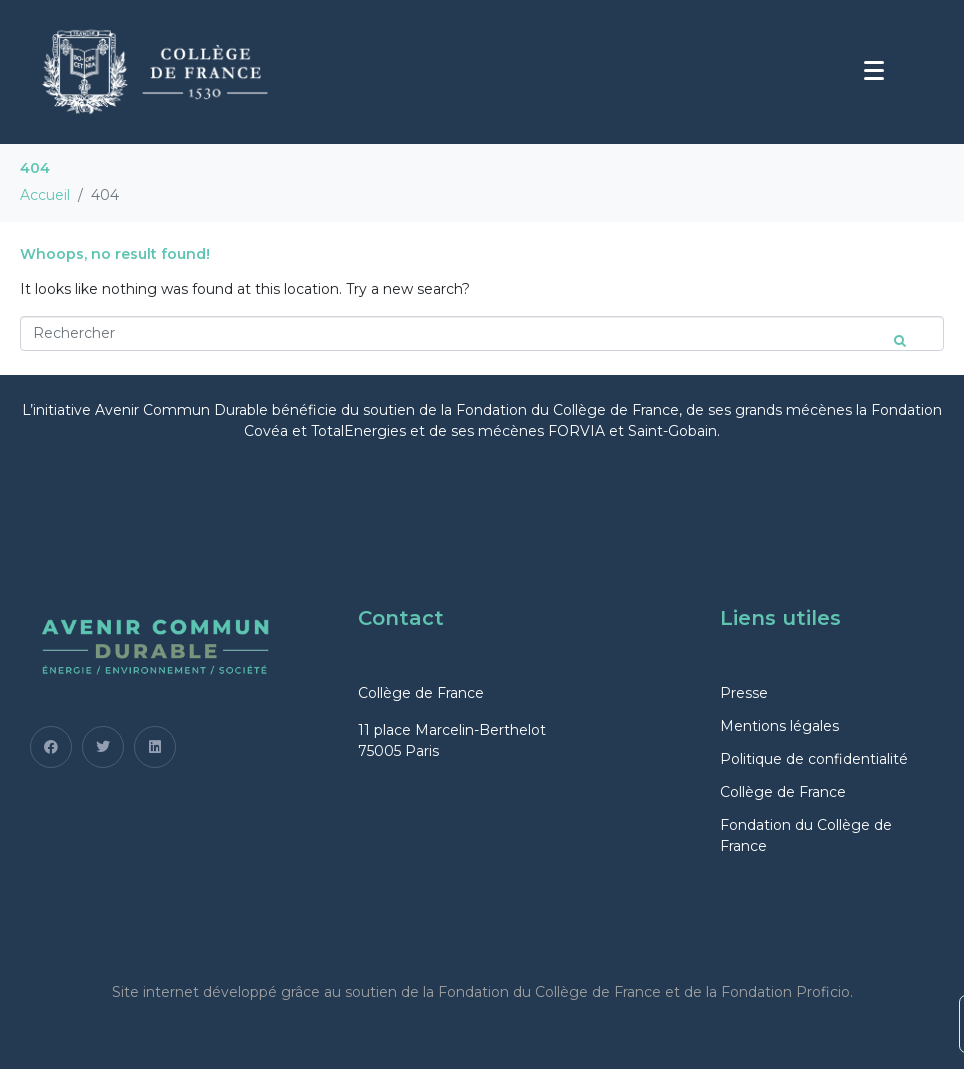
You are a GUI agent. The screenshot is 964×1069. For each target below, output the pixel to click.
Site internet (155, 992)
